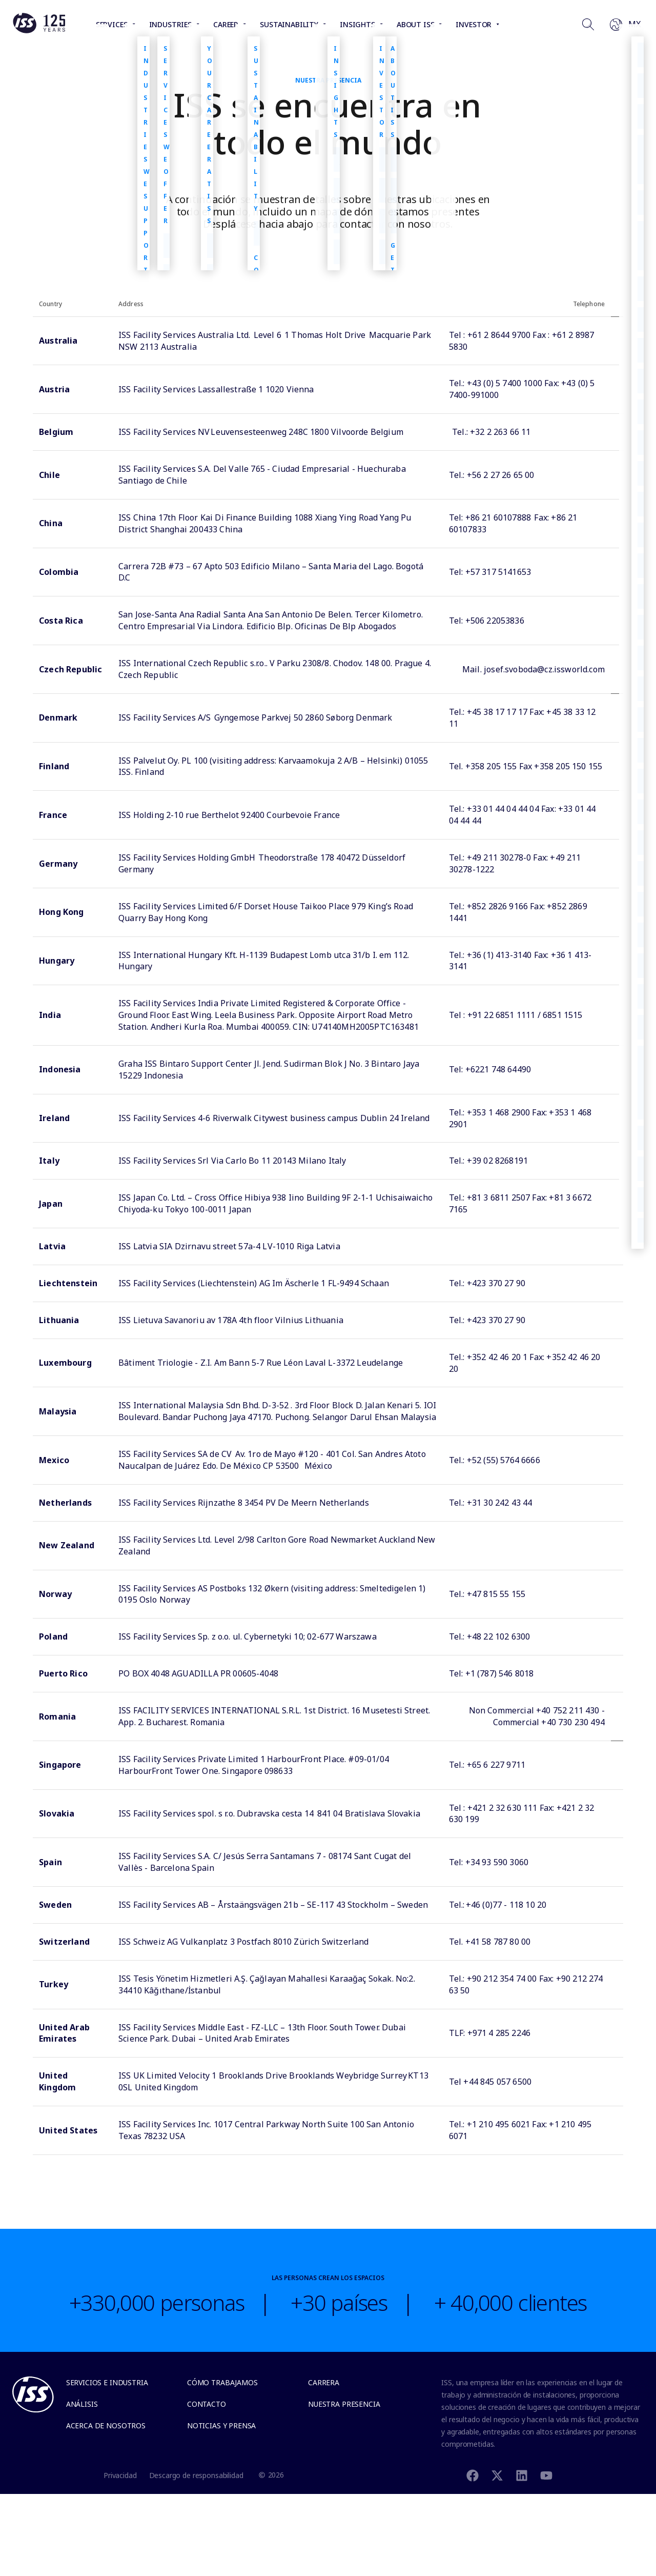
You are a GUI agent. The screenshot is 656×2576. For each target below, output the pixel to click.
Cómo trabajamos (222, 2382)
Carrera (323, 2382)
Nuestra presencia (344, 2404)
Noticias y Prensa (221, 2425)
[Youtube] (546, 2475)
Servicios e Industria (107, 2382)
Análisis (82, 2404)
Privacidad (120, 2475)
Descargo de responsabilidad (196, 2475)
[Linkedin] (522, 2475)
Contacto (206, 2404)
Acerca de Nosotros (106, 2425)
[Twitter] (497, 2475)
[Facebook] (472, 2475)
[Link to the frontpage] (39, 30)
